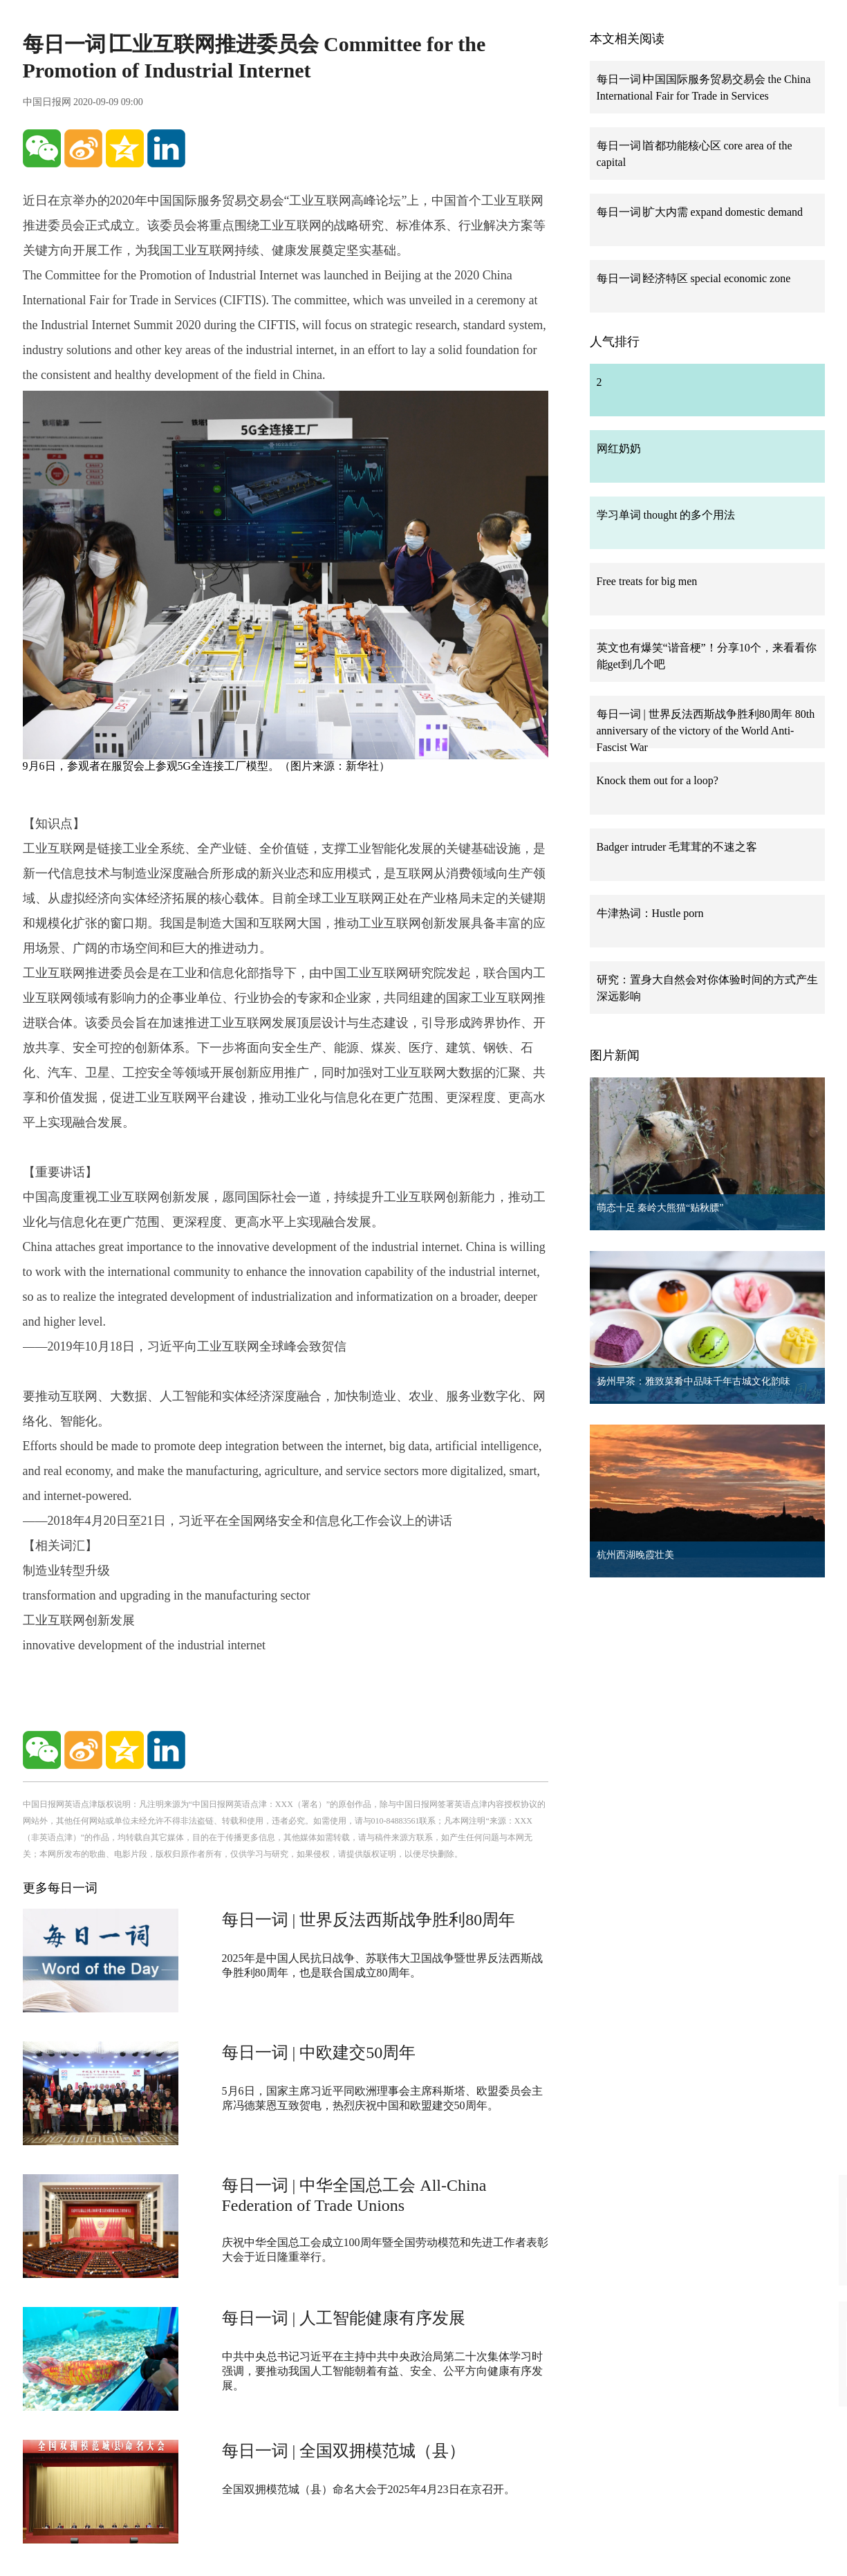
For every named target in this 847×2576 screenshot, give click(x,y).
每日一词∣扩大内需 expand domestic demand (700, 212)
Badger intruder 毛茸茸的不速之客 (677, 847)
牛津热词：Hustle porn (650, 913)
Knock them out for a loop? (657, 780)
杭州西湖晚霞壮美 (635, 1555)
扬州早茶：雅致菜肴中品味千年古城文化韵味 (693, 1381)
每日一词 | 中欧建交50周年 (319, 2052)
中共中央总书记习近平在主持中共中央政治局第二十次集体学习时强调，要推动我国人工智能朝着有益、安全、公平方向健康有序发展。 (382, 2371)
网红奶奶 (619, 448)
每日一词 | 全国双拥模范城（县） (344, 2451)
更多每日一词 (60, 1888)
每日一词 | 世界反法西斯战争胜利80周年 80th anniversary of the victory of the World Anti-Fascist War (706, 730)
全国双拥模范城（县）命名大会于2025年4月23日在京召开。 (368, 2489)
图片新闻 (615, 1055)
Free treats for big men (647, 581)
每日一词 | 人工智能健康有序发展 (344, 2318)
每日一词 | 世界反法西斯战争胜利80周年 (369, 1920)
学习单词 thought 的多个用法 (666, 515)
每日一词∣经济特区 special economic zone (694, 278)
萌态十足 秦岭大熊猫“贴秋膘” (660, 1208)
